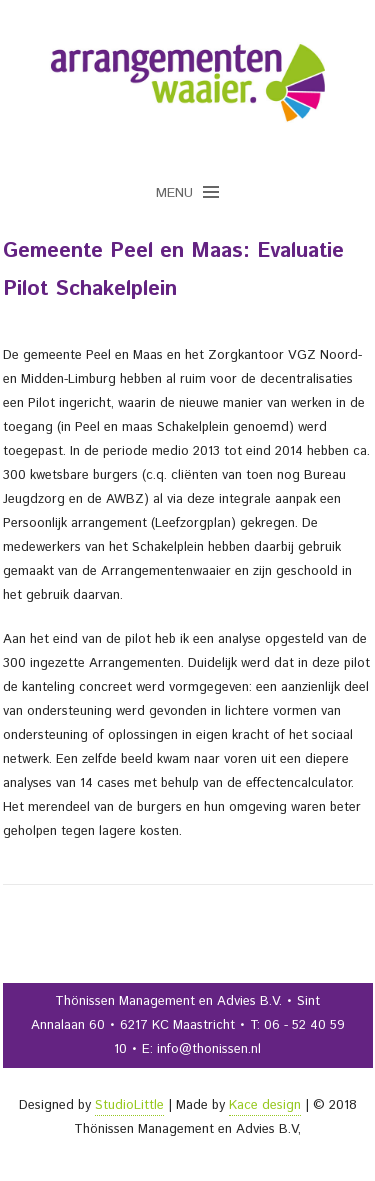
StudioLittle (129, 1105)
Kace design (265, 1105)
